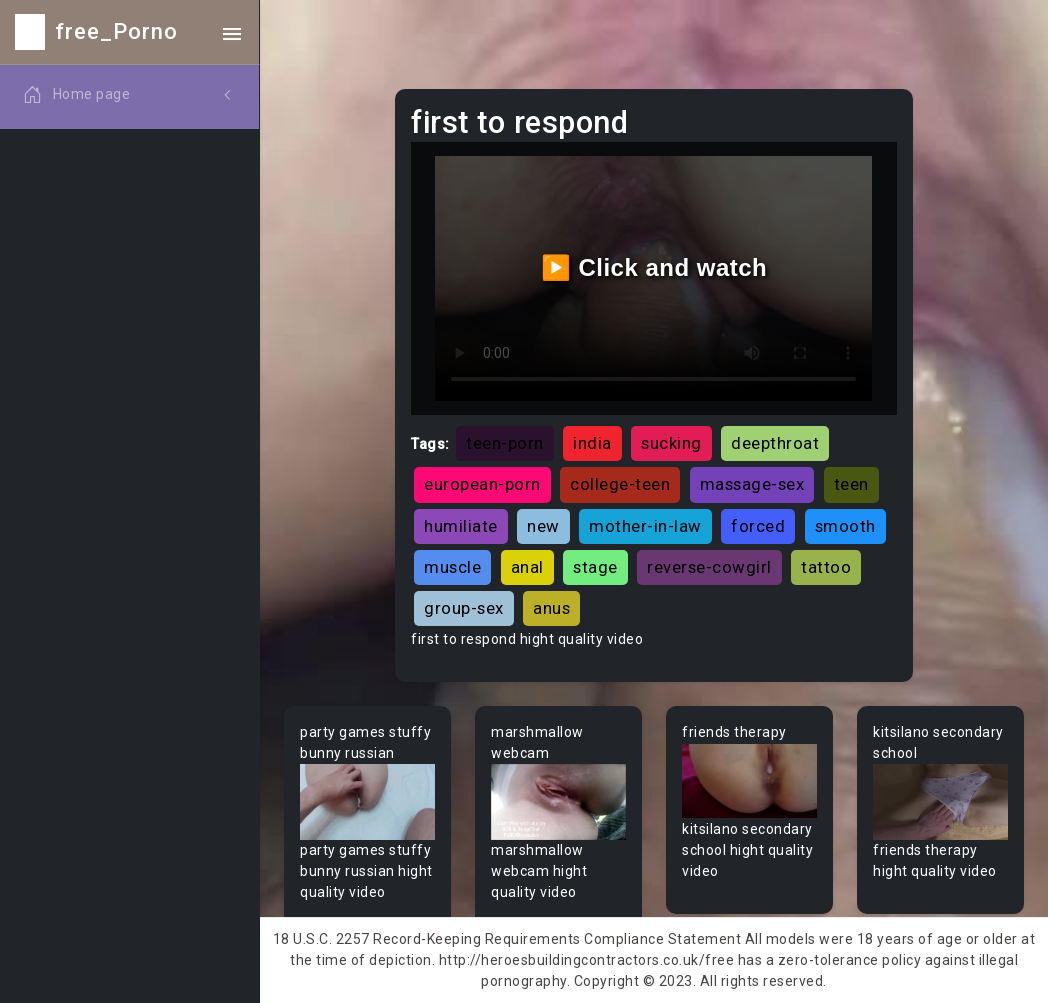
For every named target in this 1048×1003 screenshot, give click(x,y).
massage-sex (752, 484)
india (592, 443)
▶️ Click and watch (654, 267)
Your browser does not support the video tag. (367, 802)
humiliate (461, 526)
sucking (671, 443)
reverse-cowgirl (709, 567)
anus (551, 608)
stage (595, 567)
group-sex (464, 608)
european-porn (482, 484)
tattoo (826, 567)
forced (758, 526)
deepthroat (775, 443)
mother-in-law (645, 526)
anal (527, 567)
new (543, 526)
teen (851, 484)
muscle (452, 567)
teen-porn (505, 443)
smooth (845, 526)
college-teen (620, 484)
